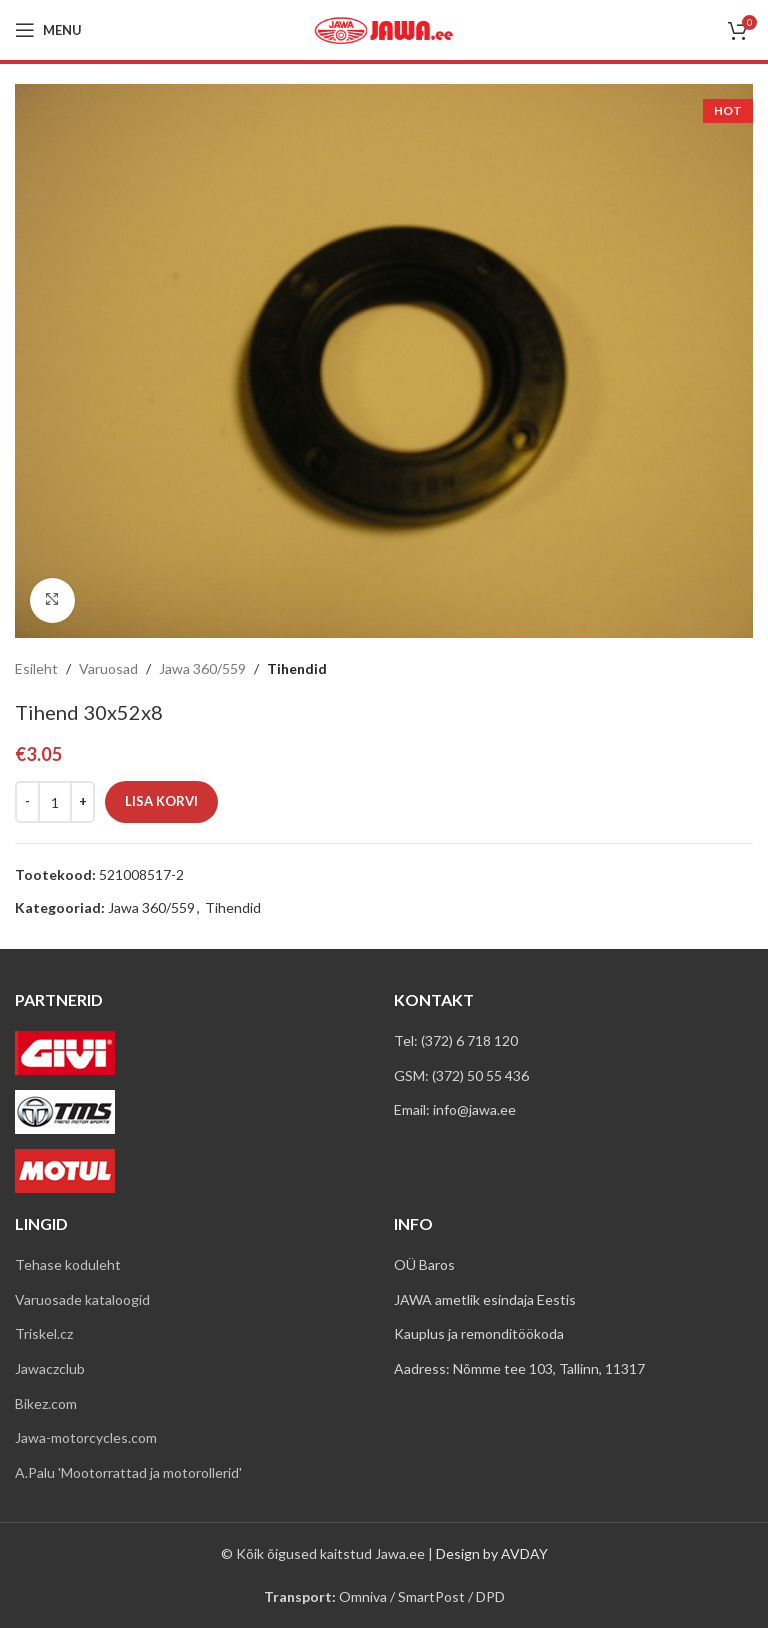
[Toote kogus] (55, 802)
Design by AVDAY (492, 1553)
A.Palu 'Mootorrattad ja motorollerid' (128, 1472)
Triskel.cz (44, 1333)
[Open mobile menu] (48, 30)
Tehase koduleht (68, 1264)
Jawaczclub (50, 1368)
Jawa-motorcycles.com (86, 1437)
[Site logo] (384, 28)
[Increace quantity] (82, 802)
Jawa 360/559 (202, 668)
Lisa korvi (161, 801)
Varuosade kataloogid (82, 1299)
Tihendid (297, 668)
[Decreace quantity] (27, 802)
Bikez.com (46, 1403)
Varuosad (108, 668)
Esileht (36, 668)
